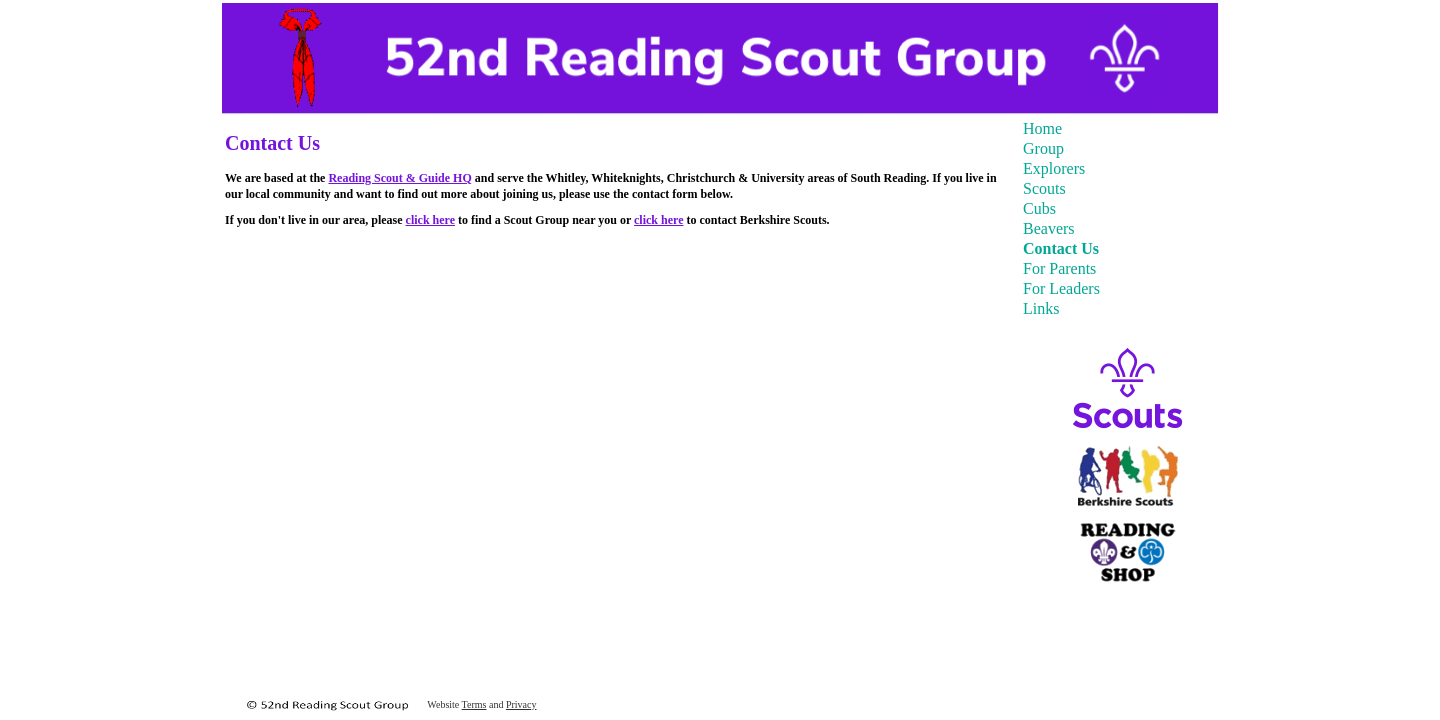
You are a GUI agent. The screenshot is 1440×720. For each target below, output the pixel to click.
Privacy (521, 704)
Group (1043, 148)
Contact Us (1061, 248)
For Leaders (1061, 288)
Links (1041, 308)
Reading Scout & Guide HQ (399, 178)
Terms (474, 704)
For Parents (1059, 268)
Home (1042, 128)
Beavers (1049, 228)
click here (430, 220)
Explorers (1054, 168)
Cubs (1039, 208)
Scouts (1044, 188)
